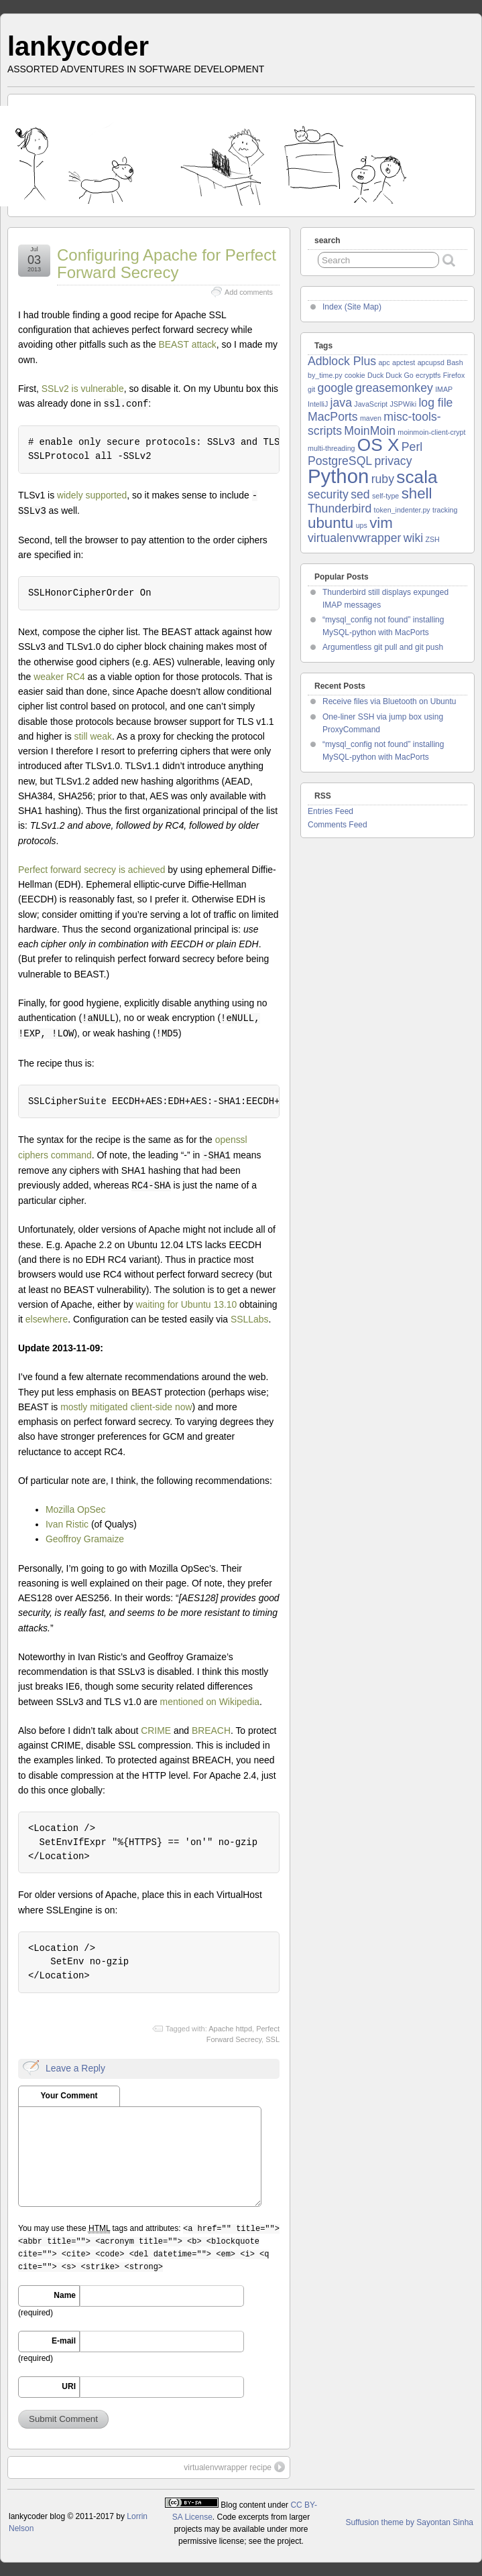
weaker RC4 (59, 676)
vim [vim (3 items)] (381, 523)
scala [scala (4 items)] (416, 477)
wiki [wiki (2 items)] (413, 538)
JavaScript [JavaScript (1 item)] (370, 404)
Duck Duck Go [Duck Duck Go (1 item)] (390, 375)
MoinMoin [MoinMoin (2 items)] (370, 430)
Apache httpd (230, 2029)
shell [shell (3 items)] (417, 493)
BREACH (211, 1730)
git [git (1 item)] (311, 389)
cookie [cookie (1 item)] (355, 375)
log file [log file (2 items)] (435, 402)
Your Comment (68, 2095)
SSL (272, 2039)
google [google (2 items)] (335, 388)
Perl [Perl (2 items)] (412, 447)
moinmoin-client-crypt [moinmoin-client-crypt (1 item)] (431, 432)
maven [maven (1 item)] (370, 418)
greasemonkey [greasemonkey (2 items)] (394, 388)
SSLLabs (249, 1319)
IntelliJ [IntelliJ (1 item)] (318, 404)
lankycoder (78, 46)
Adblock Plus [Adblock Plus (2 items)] (342, 361)
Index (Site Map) (351, 307)
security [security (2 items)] (328, 494)
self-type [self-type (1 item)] (385, 496)
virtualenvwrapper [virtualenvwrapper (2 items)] (354, 538)
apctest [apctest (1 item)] (403, 362)
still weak (93, 736)
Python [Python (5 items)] (338, 476)
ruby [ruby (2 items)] (382, 479)
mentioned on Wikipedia (209, 1701)
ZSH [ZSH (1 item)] (432, 539)
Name (65, 2295)
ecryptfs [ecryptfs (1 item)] (428, 375)
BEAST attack (188, 344)
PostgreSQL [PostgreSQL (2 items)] (340, 461)
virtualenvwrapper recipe (234, 2466)
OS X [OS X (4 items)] (378, 445)
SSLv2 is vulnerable (83, 388)
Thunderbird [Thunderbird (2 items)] (339, 508)
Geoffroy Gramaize (85, 1539)
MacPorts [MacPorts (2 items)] (333, 416)
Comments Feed (337, 824)
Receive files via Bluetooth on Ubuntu (389, 701)
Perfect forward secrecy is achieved (92, 869)
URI (69, 2386)
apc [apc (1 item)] (383, 362)
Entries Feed (330, 811)
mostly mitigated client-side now (126, 1407)
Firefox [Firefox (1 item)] (454, 375)
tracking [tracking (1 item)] (444, 510)
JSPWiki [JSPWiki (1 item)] (402, 404)
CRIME (156, 1730)
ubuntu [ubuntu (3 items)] (330, 523)
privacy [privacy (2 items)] (393, 461)
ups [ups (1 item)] (361, 525)
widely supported (92, 495)
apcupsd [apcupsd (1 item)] (431, 362)
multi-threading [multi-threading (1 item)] (331, 448)
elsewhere (46, 1319)
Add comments (249, 292)
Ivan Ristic (67, 1524)
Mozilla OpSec (76, 1509)
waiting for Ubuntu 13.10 (186, 1304)
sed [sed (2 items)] (360, 494)
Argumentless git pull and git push (382, 647)
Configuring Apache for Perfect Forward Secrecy (166, 263)
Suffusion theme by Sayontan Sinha (409, 2522)
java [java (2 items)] (341, 402)
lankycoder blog (37, 2516)
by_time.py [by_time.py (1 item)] (325, 375)
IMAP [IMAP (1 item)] (444, 389)
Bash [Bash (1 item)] (454, 362)
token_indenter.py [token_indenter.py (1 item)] (402, 510)
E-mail (64, 2341)
